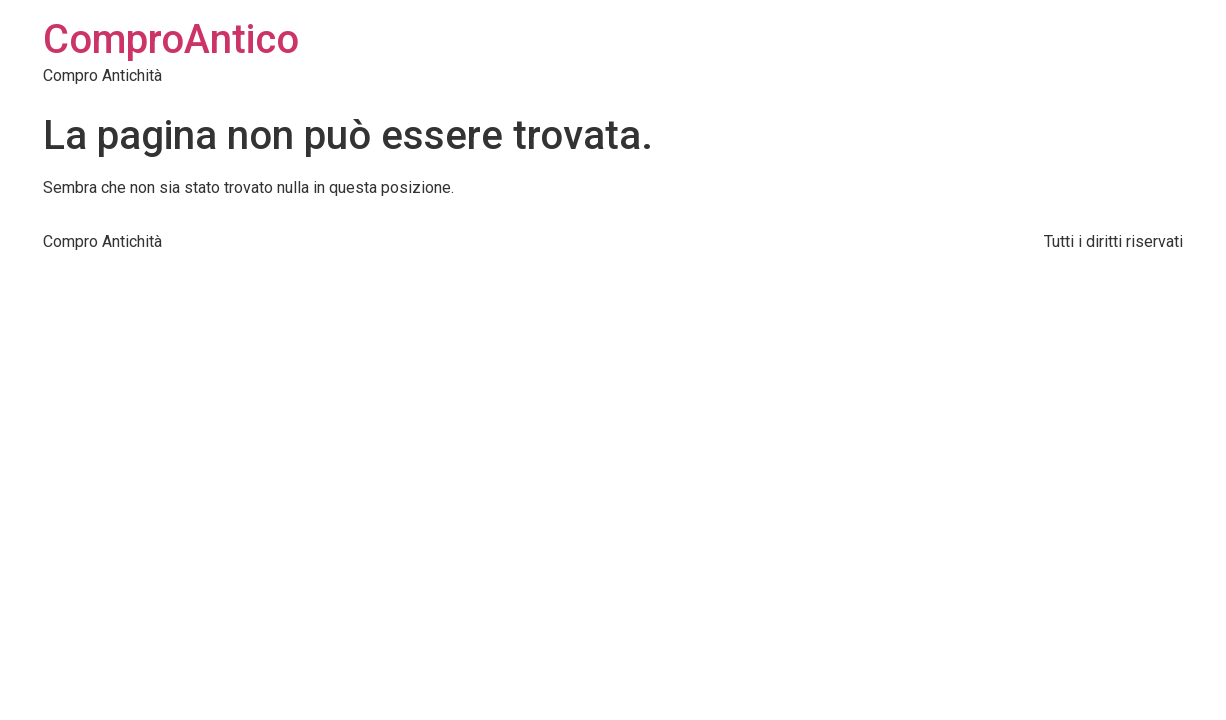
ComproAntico (171, 39)
